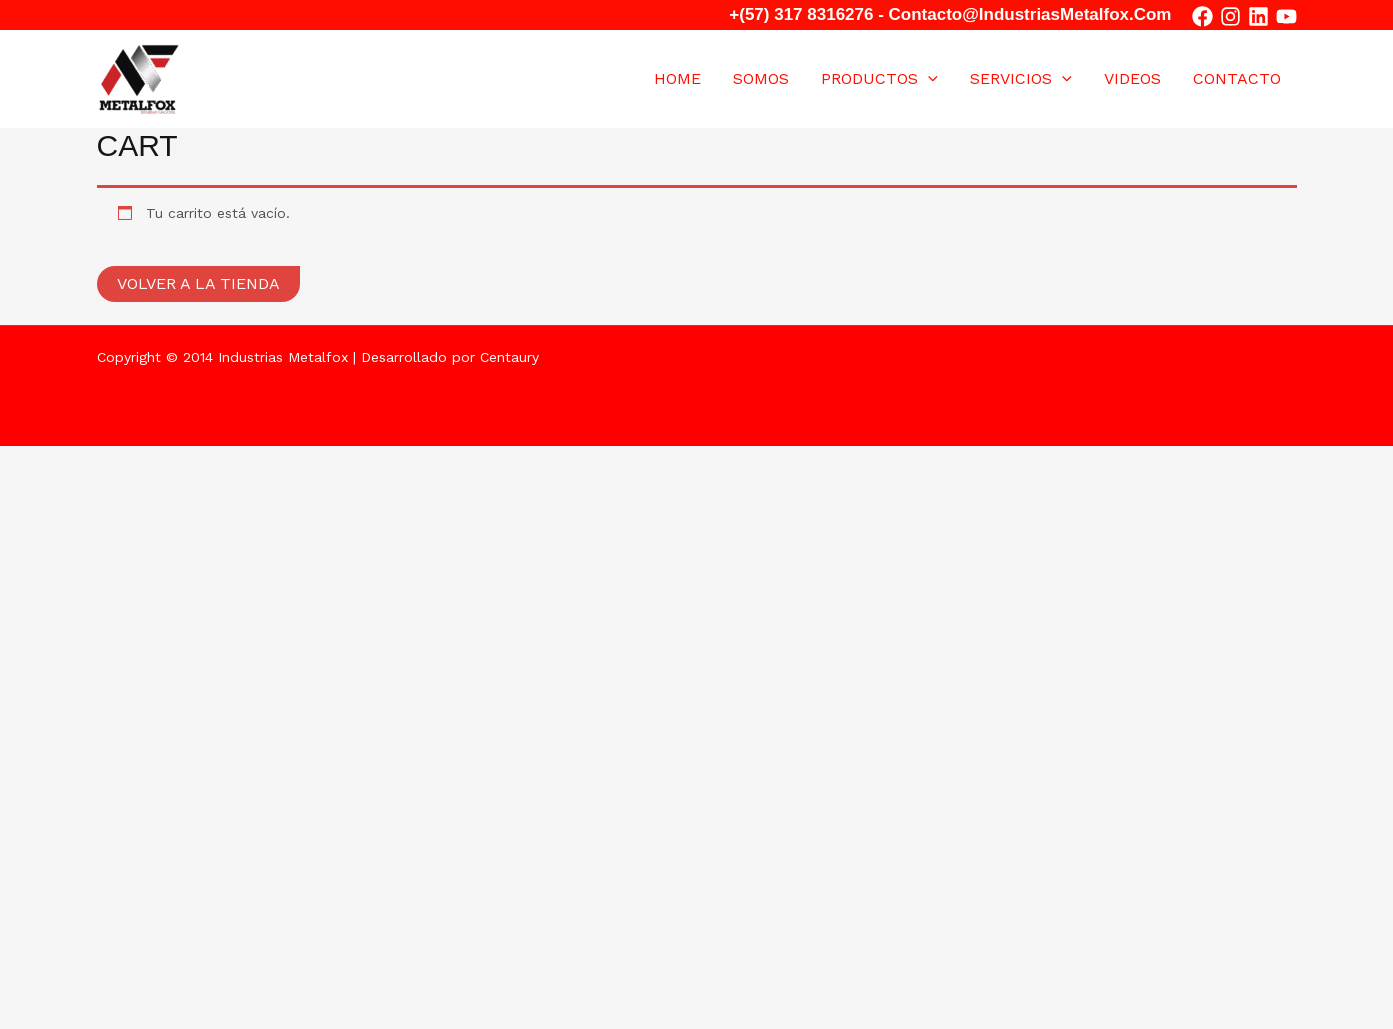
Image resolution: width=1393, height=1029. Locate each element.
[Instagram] (1230, 16)
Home (677, 78)
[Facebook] (1202, 16)
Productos (879, 79)
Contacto (1237, 78)
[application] (928, 79)
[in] (1258, 16)
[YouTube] (1286, 16)
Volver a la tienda (198, 283)
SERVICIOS (1021, 79)
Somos (761, 78)
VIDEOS (1132, 78)
